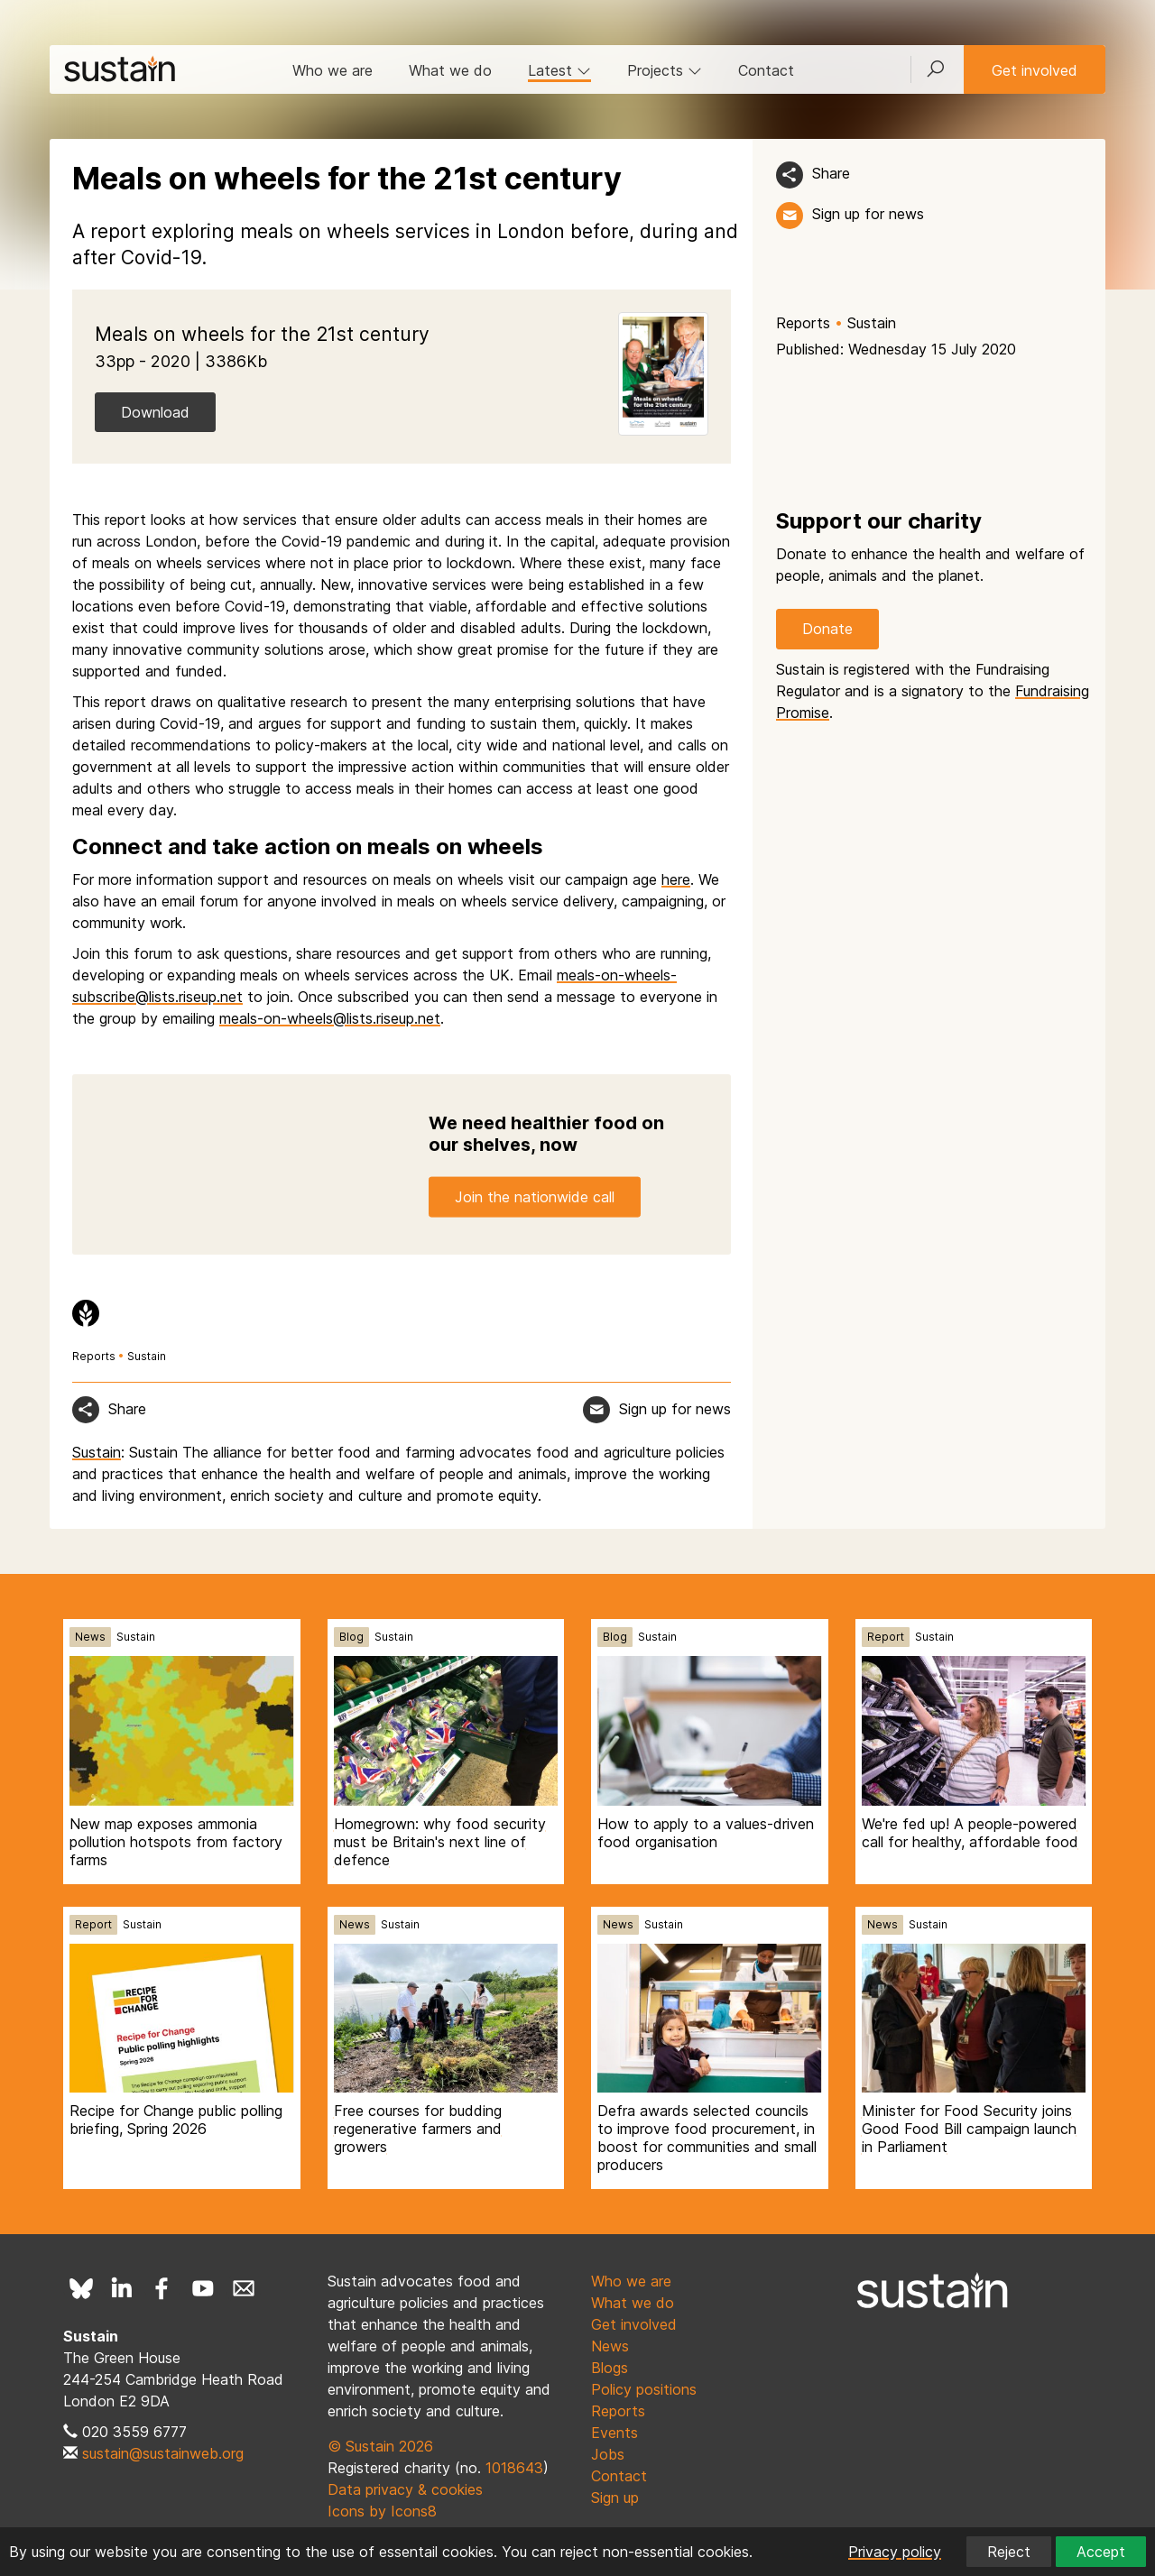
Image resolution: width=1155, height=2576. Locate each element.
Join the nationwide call (534, 1197)
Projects (664, 70)
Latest (559, 70)
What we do (450, 70)
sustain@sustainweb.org (163, 2453)
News (90, 1636)
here (675, 879)
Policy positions (644, 2389)
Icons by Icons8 (382, 2511)
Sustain (871, 323)
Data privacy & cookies (405, 2489)
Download (155, 412)
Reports (803, 323)
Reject (1008, 2552)
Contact (766, 70)
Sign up (615, 2498)
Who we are (332, 70)
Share (831, 173)
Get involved (1034, 70)
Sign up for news (868, 214)
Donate (827, 629)
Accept (1100, 2552)
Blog (351, 1636)
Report (885, 1636)
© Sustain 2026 (380, 2446)
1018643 (514, 2468)
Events (614, 2433)
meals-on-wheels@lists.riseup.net (329, 1018)
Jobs (607, 2454)
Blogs (609, 2368)
